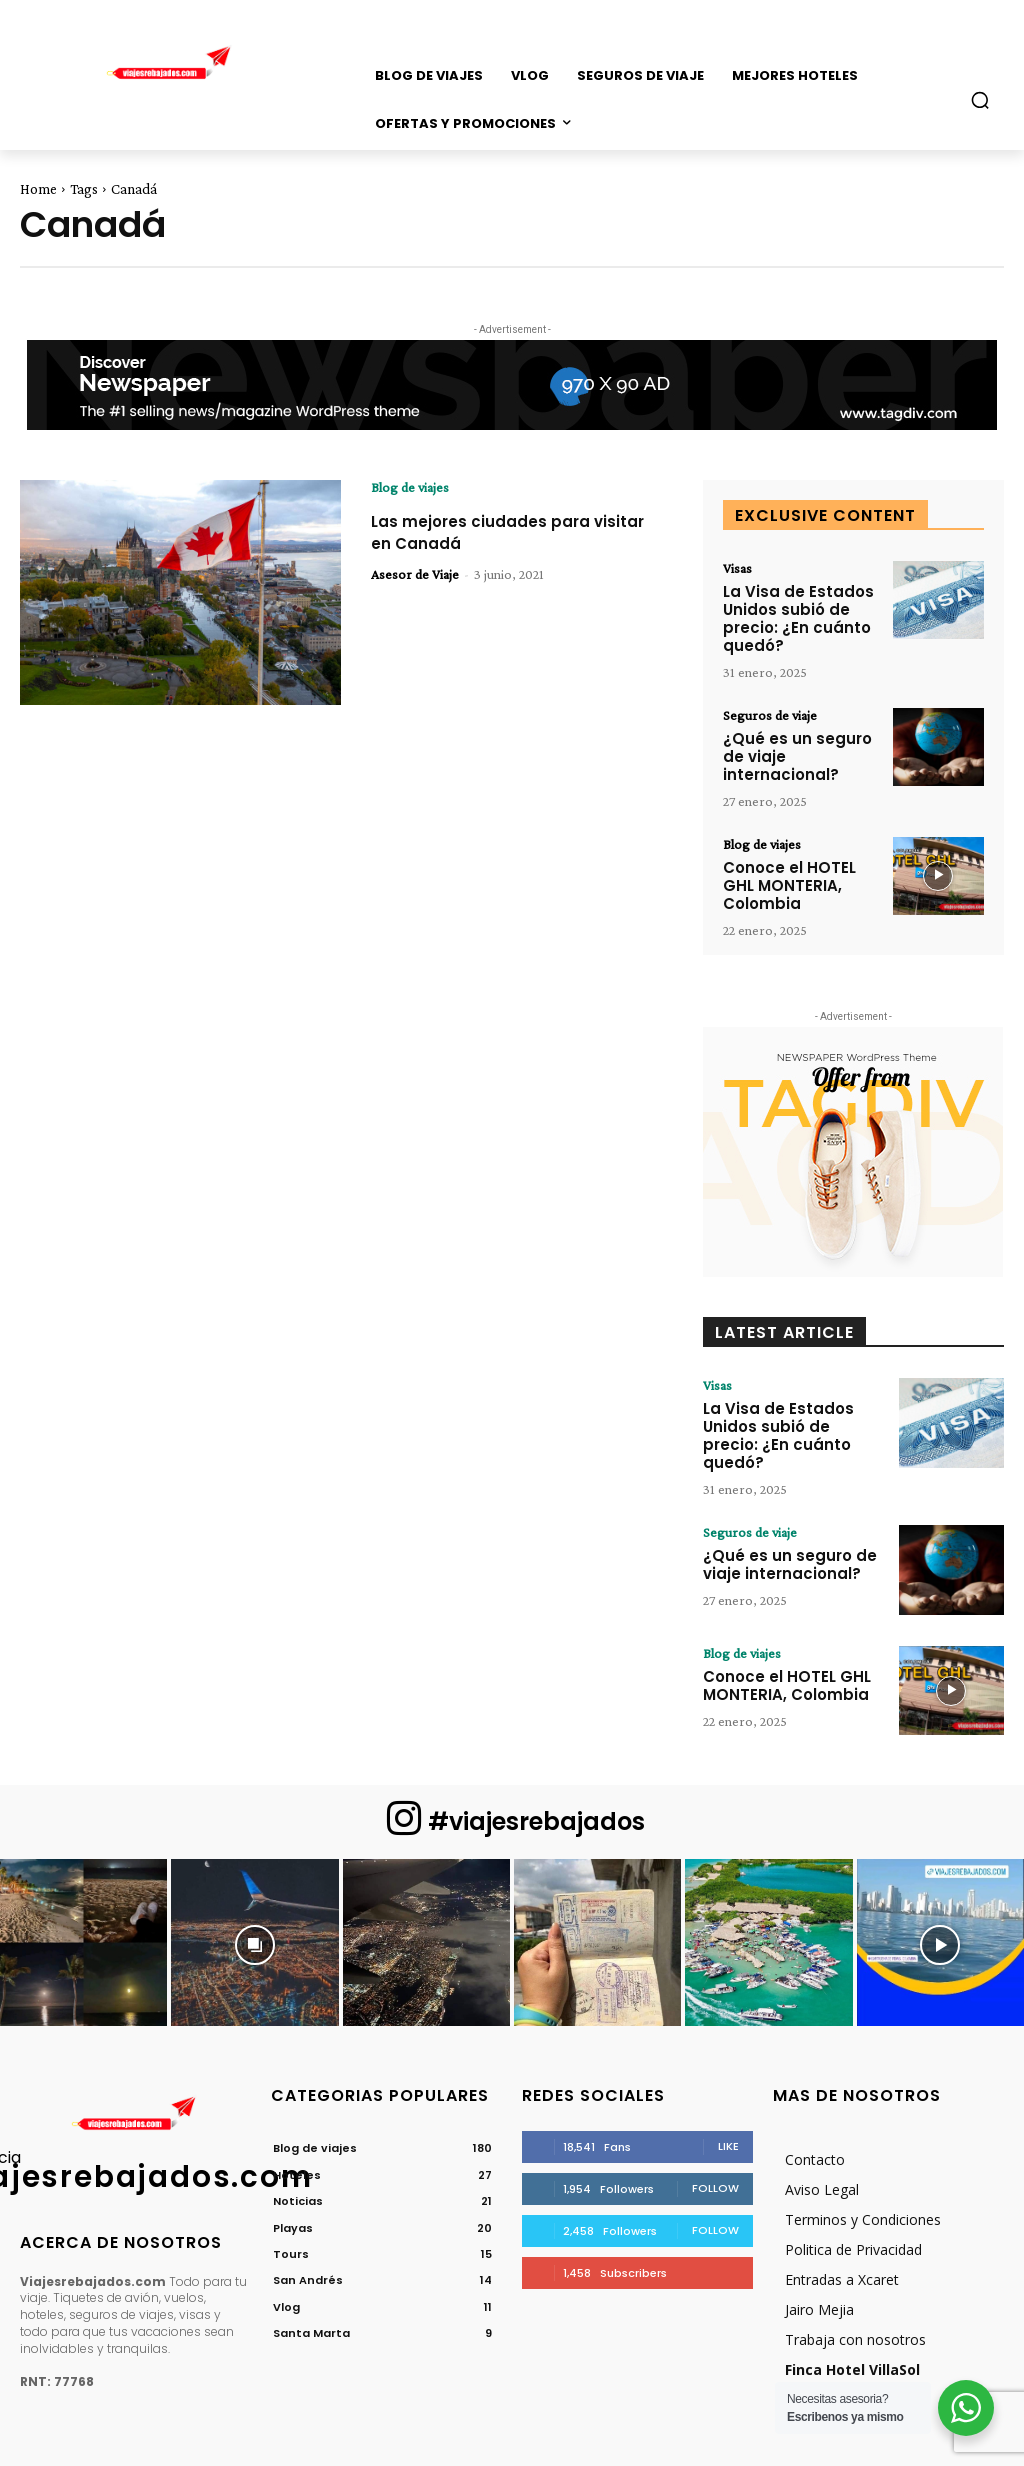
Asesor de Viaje (415, 574)
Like (728, 2079)
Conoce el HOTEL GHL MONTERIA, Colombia (800, 850)
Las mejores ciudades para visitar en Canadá (496, 531)
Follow (715, 2121)
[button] (980, 100)
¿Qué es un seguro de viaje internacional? (801, 741)
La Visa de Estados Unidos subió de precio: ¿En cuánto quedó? (791, 616)
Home (38, 189)
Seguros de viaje (770, 710)
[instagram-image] (83, 1875)
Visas (737, 568)
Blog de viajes (410, 487)
